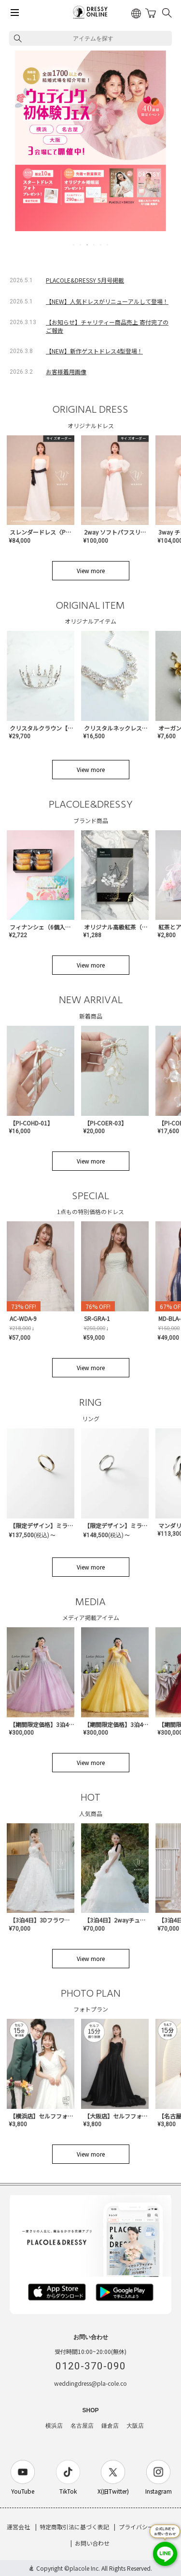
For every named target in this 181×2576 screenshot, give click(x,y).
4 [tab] (94, 244)
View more (91, 570)
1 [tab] (74, 244)
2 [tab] (81, 244)
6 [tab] (108, 244)
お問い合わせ (92, 2543)
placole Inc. (85, 2568)
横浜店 (54, 2425)
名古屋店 (82, 2425)
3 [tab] (87, 244)
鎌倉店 (110, 2425)
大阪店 (135, 2425)
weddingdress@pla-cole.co (90, 2383)
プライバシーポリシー (148, 2527)
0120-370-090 (91, 2366)
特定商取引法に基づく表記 (74, 2527)
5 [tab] (101, 244)
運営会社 (18, 2527)
